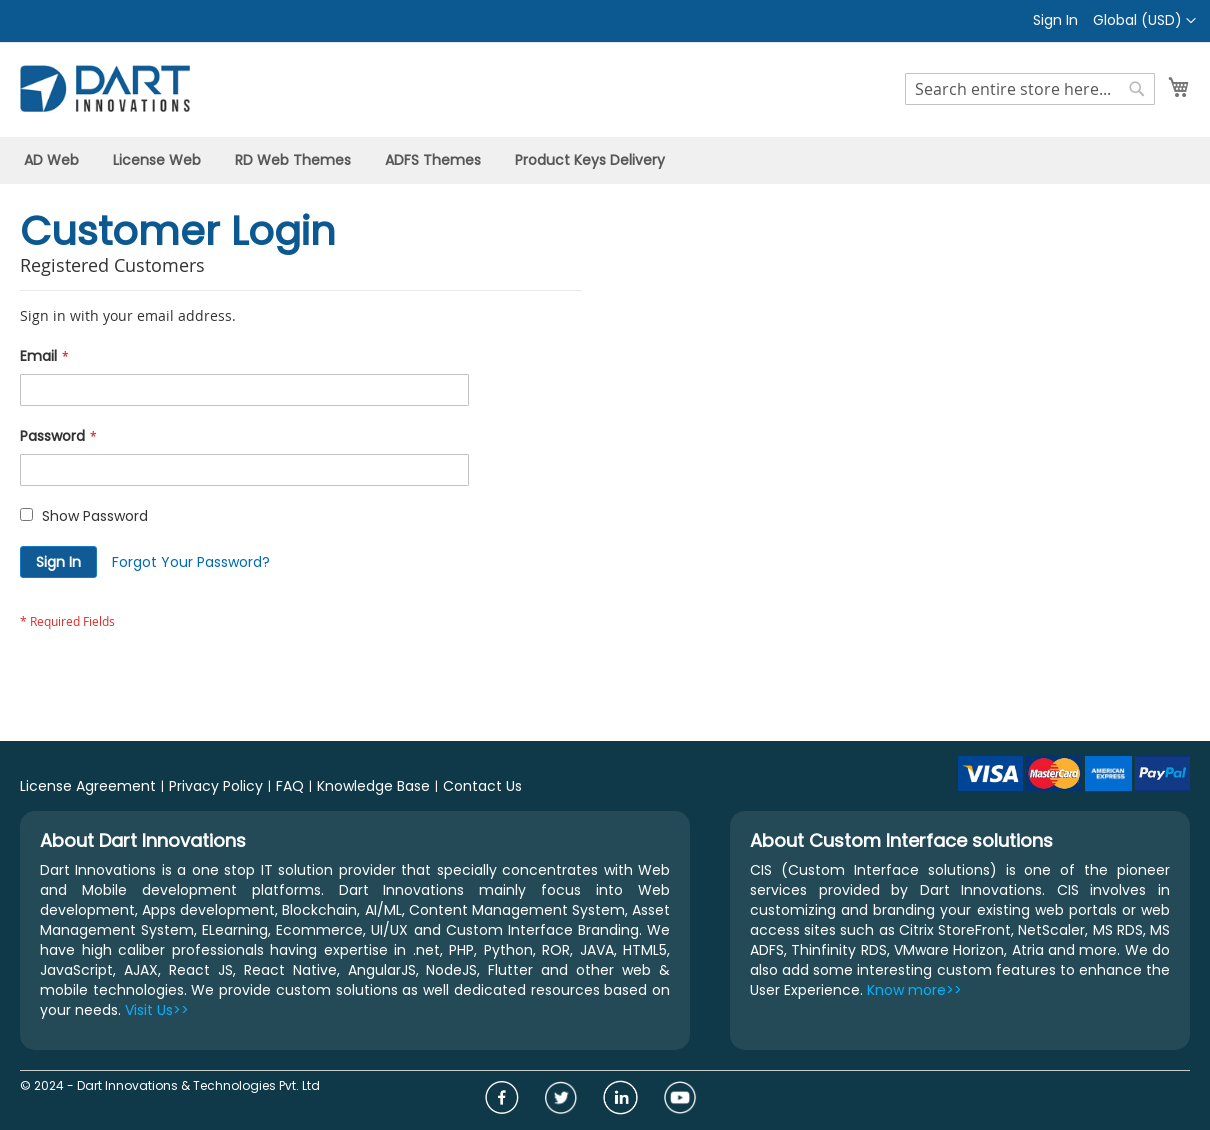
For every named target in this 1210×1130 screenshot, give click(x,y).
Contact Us (482, 786)
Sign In (1055, 20)
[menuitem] (51, 160)
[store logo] (105, 88)
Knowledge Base (373, 786)
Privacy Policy (216, 786)
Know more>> (914, 990)
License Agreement (88, 786)
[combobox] (1030, 89)
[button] (1144, 21)
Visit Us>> (157, 1010)
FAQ (290, 786)
